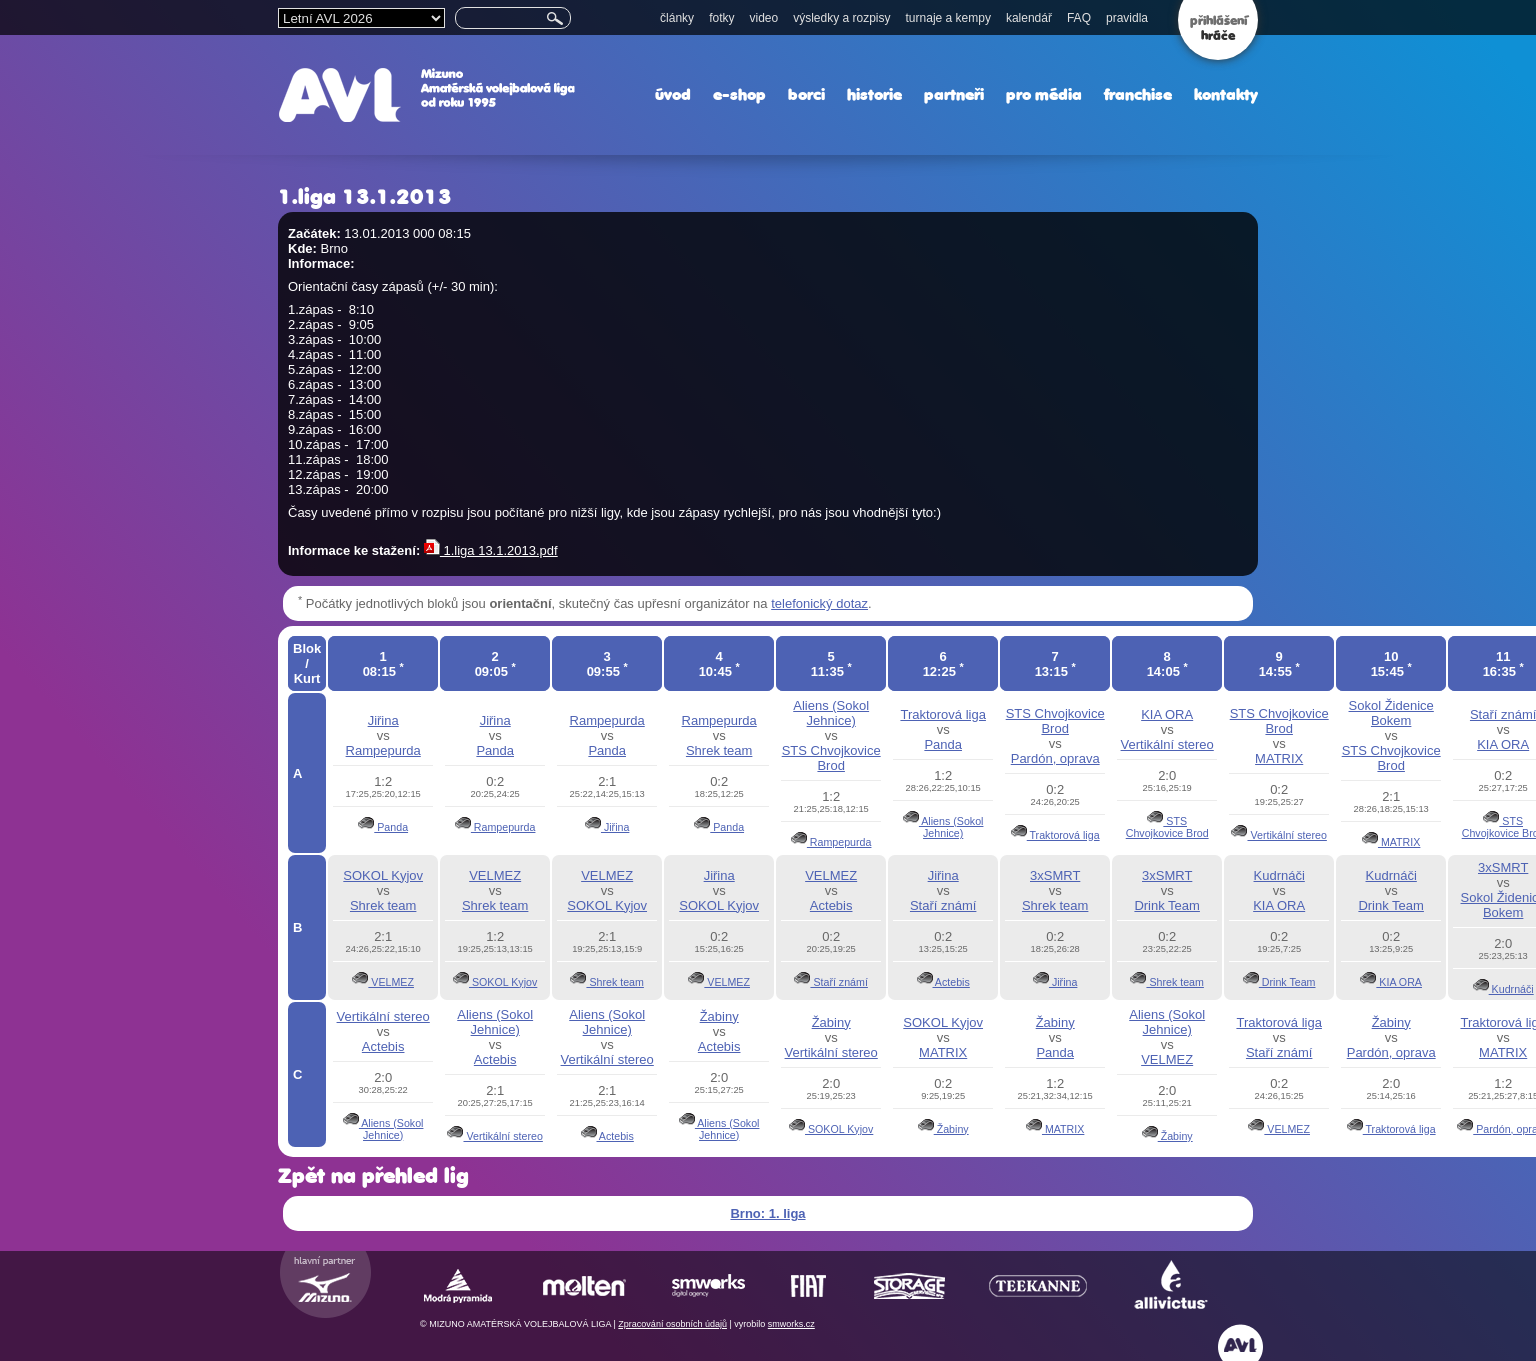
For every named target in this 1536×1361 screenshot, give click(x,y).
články (677, 18)
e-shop (739, 94)
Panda (391, 827)
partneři (954, 94)
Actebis (831, 905)
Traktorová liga (943, 714)
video (763, 18)
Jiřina (383, 720)
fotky (721, 18)
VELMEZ (391, 982)
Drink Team (1167, 905)
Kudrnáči (1279, 875)
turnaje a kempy (948, 18)
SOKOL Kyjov (383, 875)
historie (874, 94)
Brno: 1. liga (767, 1213)
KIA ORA (1167, 714)
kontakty (1226, 94)
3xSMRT (1055, 875)
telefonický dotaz (819, 603)
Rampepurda (383, 750)
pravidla (1127, 18)
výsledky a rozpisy (841, 18)
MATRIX (1279, 758)
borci (806, 94)
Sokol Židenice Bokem (1391, 713)
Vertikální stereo (1167, 744)
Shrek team (719, 750)
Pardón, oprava (1055, 758)
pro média (1044, 94)
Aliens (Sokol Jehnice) (831, 713)
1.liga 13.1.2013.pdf (491, 550)
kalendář (1029, 18)
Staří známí (838, 982)
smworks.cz (791, 1324)
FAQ (1079, 18)
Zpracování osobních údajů (672, 1324)
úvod (673, 94)
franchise (1138, 94)
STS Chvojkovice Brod (831, 758)
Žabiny (719, 1016)
